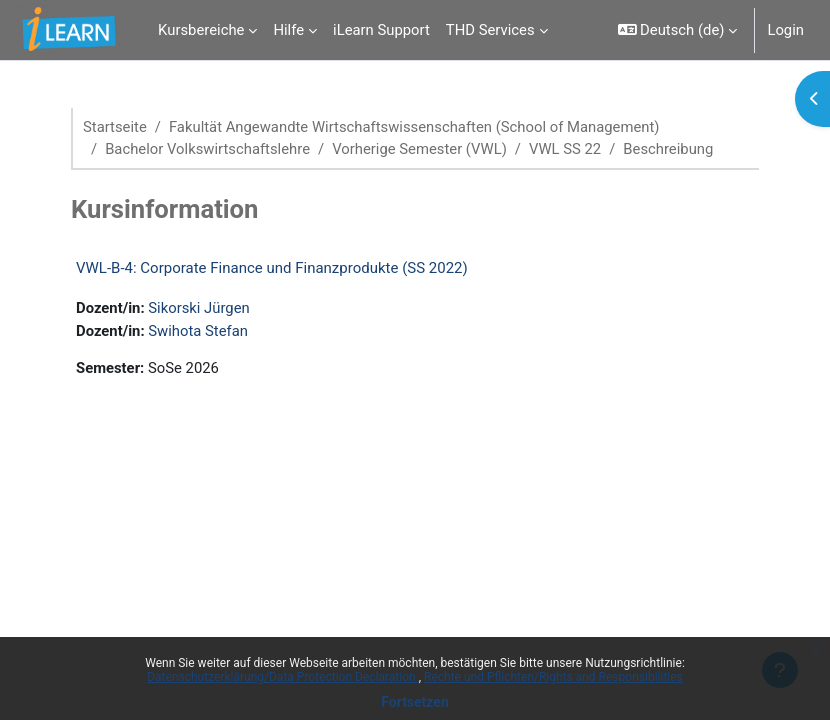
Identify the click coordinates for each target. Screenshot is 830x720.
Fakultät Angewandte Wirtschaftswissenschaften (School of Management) (414, 127)
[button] (678, 30)
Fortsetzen (415, 702)
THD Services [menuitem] (490, 30)
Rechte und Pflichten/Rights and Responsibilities (553, 677)
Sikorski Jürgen (198, 308)
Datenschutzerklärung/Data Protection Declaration (282, 677)
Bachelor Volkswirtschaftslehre (207, 149)
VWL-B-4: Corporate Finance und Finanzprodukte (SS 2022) (272, 268)
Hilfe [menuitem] (288, 30)
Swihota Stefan (198, 331)
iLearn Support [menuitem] (381, 30)
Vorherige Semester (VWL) (419, 149)
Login (785, 30)
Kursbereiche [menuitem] (201, 30)
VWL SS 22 (565, 149)
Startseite (115, 127)
